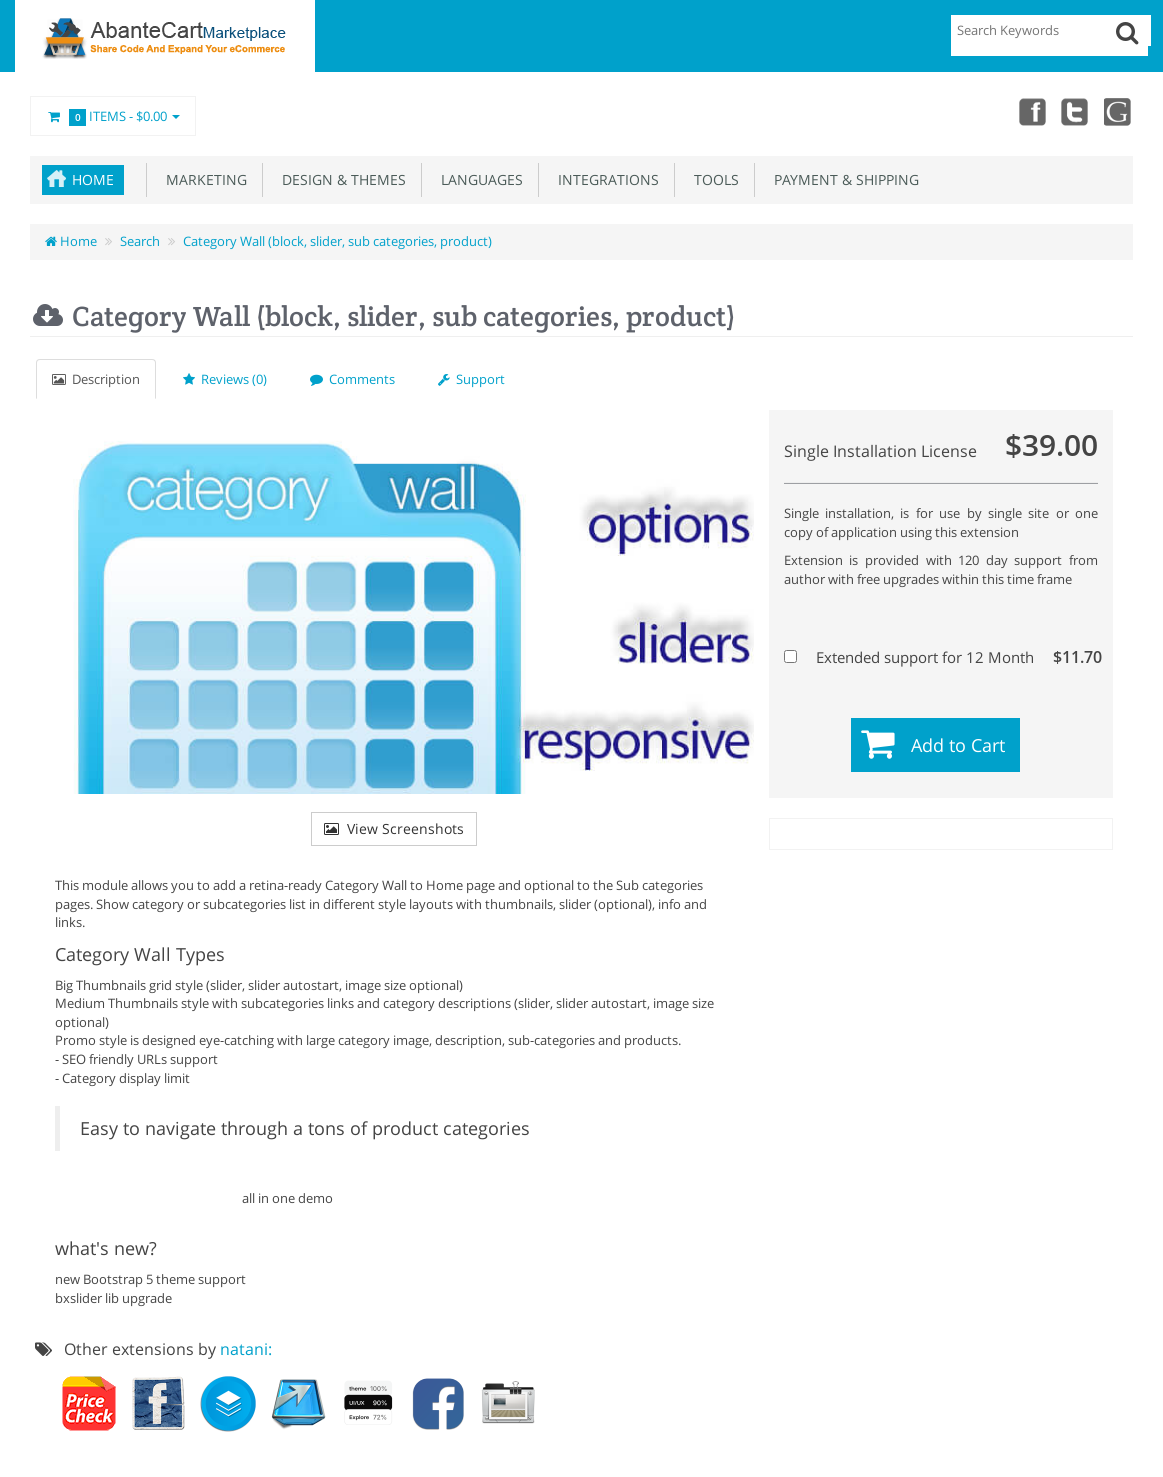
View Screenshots (394, 828)
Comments (352, 379)
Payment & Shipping (842, 179)
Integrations (604, 179)
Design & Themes (340, 179)
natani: (246, 1349)
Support (471, 379)
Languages (478, 179)
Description (96, 379)
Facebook (1031, 111)
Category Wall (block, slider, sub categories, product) (337, 241)
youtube (1119, 111)
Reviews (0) (225, 379)
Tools (712, 179)
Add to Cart (958, 745)
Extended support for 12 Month (938, 657)
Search (140, 241)
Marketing (202, 179)
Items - (113, 117)
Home (93, 179)
